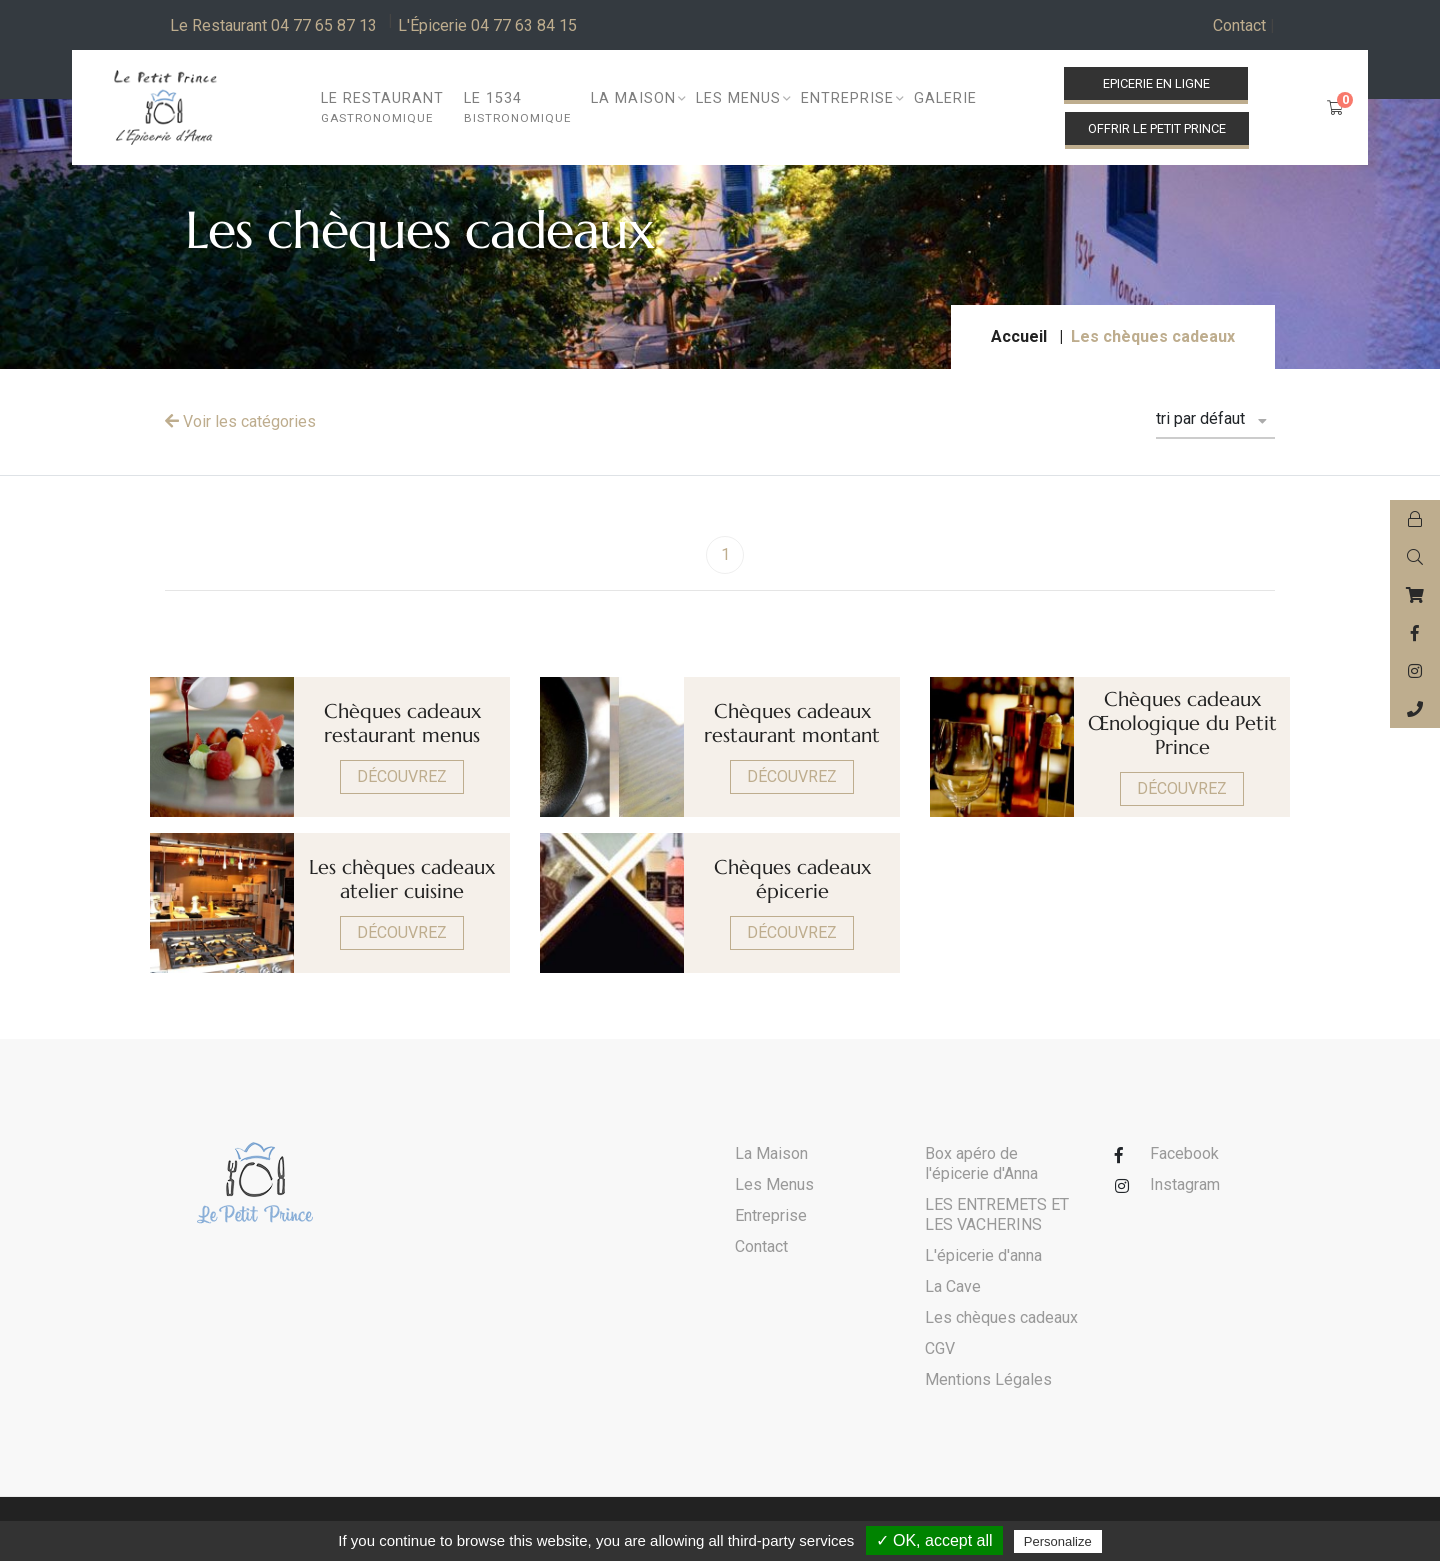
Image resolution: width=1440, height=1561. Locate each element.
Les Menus (774, 1184)
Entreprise (771, 1215)
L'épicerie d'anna (983, 1255)
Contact (1244, 26)
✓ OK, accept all (934, 1540)
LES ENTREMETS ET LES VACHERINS (997, 1214)
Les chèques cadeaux (1001, 1317)
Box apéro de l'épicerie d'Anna (981, 1163)
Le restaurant (382, 108)
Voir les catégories (240, 422)
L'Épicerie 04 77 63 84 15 (487, 25)
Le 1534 (517, 108)
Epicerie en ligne (1156, 83)
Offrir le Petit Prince (1157, 128)
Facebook (1184, 1153)
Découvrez (402, 776)
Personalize (1058, 1541)
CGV (940, 1348)
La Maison (771, 1153)
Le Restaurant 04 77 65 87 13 (273, 25)
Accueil (1019, 336)
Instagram (1185, 1184)
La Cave (953, 1286)
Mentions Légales (988, 1379)
